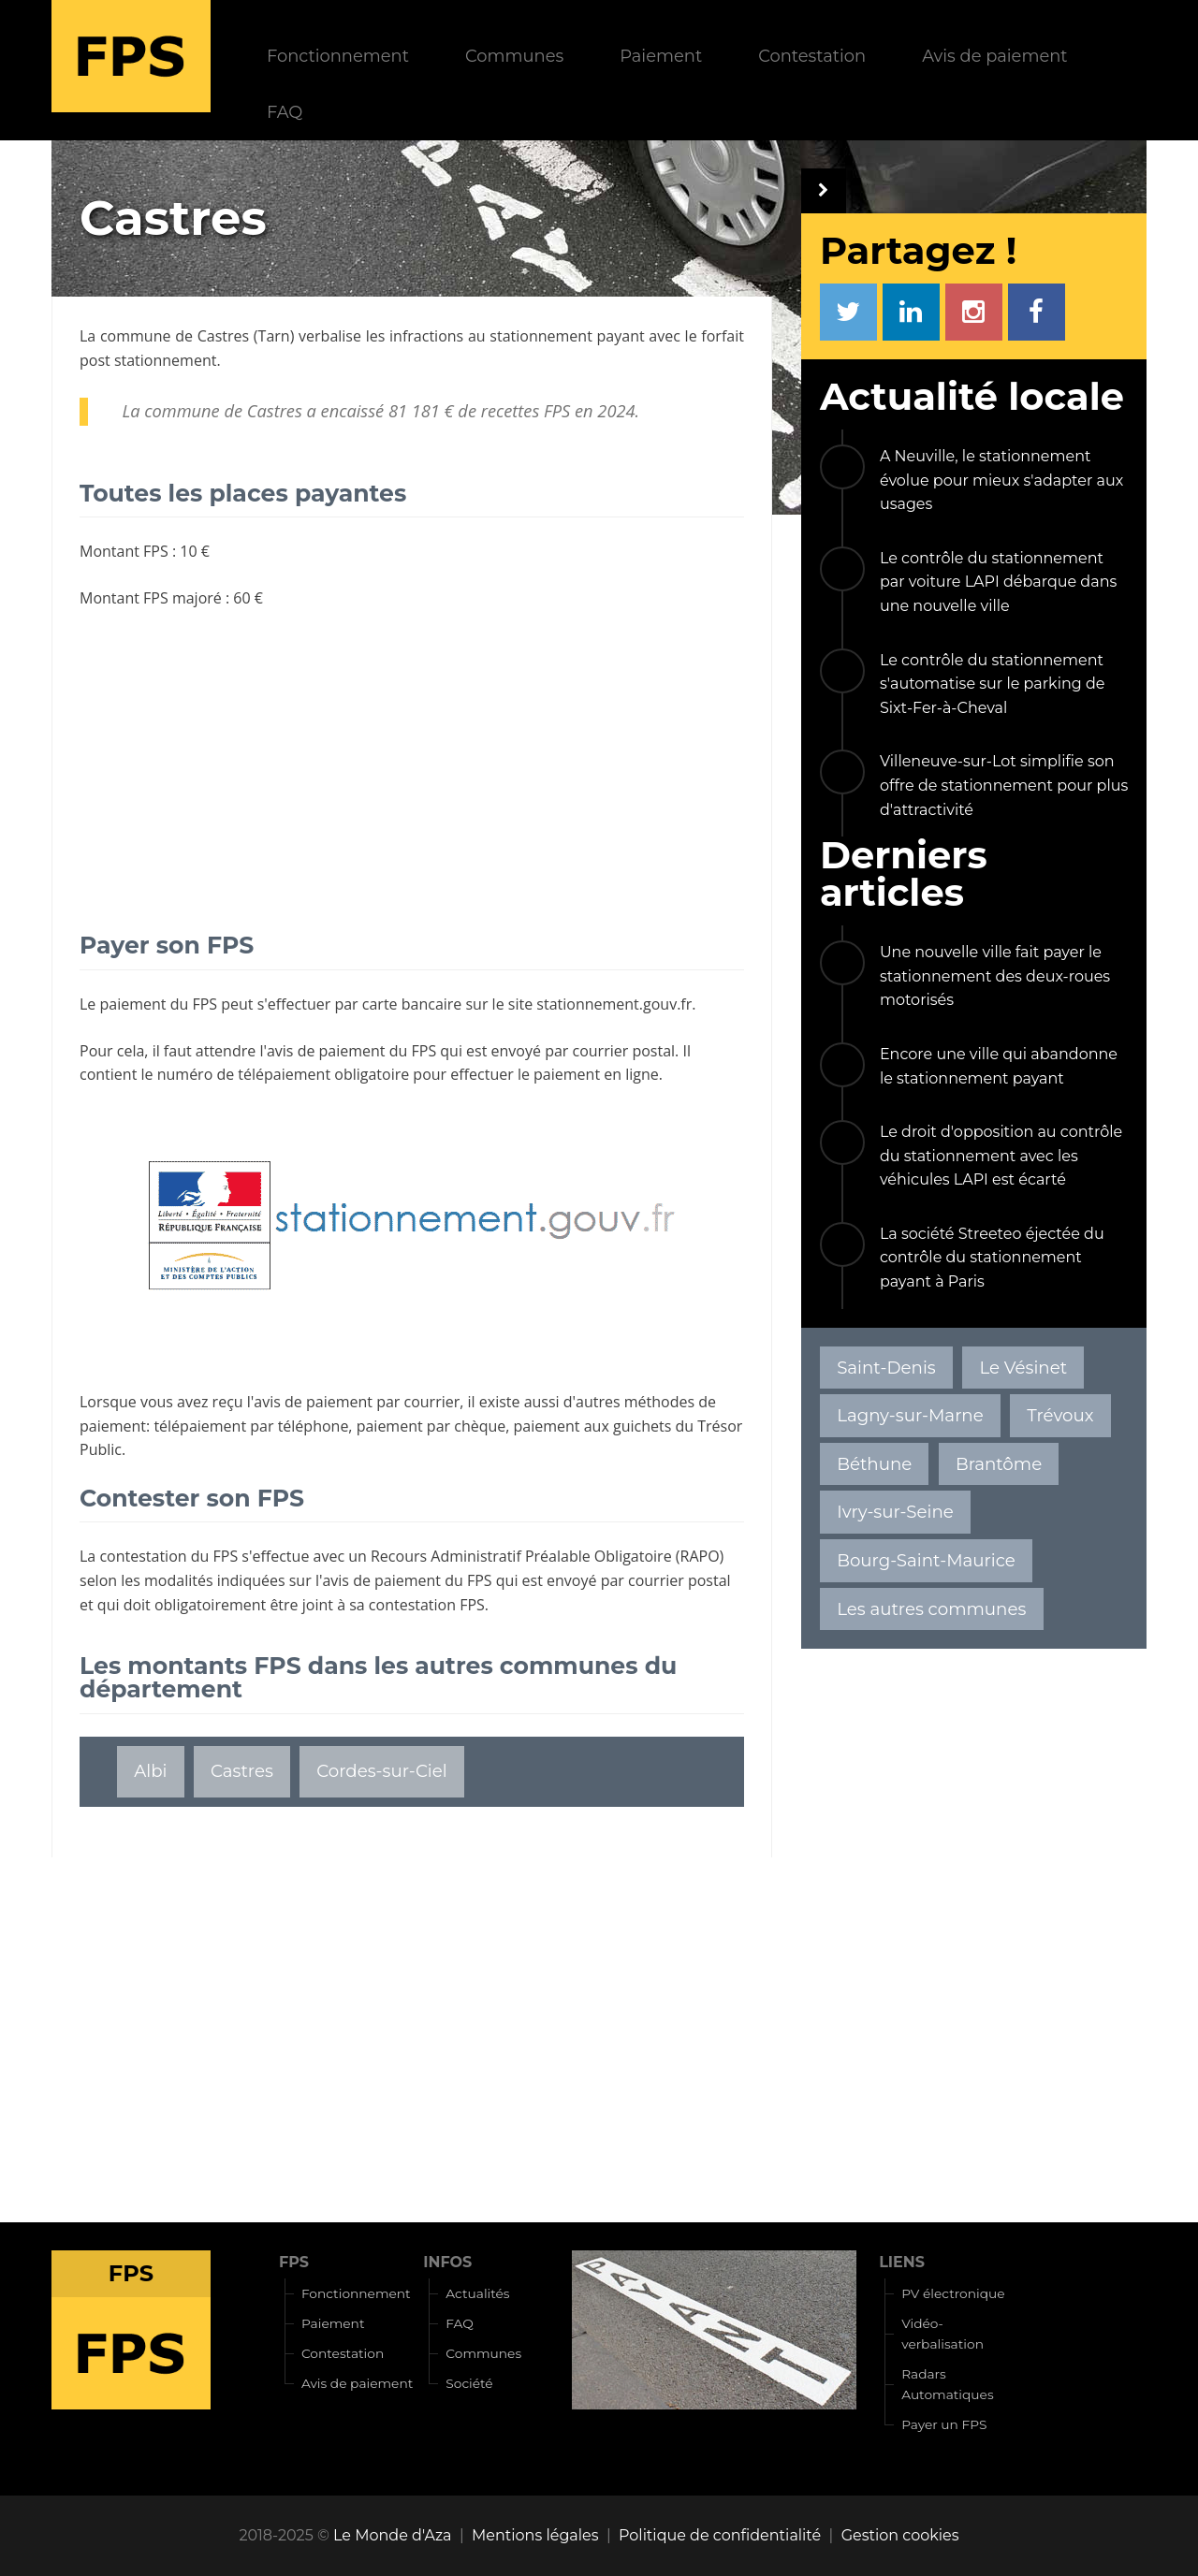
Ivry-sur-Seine (895, 1511)
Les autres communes (931, 1609)
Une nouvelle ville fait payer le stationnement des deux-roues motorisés (995, 976)
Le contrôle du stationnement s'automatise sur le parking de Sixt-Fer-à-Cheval (992, 684)
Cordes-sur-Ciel (381, 1771)
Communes (514, 55)
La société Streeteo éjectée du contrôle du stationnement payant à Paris (992, 1257)
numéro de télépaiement (243, 1074)
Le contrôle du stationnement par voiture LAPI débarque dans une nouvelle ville (998, 582)
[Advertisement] (412, 760)
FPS (294, 2262)
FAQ (284, 112)
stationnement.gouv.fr (614, 1004)
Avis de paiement (994, 55)
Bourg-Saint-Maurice (926, 1560)
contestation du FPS (168, 1556)
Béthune (874, 1464)
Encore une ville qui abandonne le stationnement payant (999, 1066)
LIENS (902, 2262)
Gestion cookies (900, 2535)
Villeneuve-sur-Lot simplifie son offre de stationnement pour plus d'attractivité (1004, 785)
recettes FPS (526, 411)
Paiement (661, 55)
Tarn (274, 336)
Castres (223, 336)
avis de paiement (326, 1051)
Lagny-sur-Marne (910, 1415)
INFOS (447, 2262)
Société (469, 2383)
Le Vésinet (1023, 1367)
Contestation (812, 55)
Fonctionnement (338, 55)
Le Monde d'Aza (392, 2535)
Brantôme (999, 1464)
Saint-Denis (886, 1367)
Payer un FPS (943, 2424)
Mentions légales (535, 2535)
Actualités (477, 2293)
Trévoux (1060, 1415)
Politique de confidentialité (720, 2535)
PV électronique (952, 2293)
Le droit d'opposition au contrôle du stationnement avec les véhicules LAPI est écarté (1001, 1155)
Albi (150, 1771)
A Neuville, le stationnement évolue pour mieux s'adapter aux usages (1001, 480)
